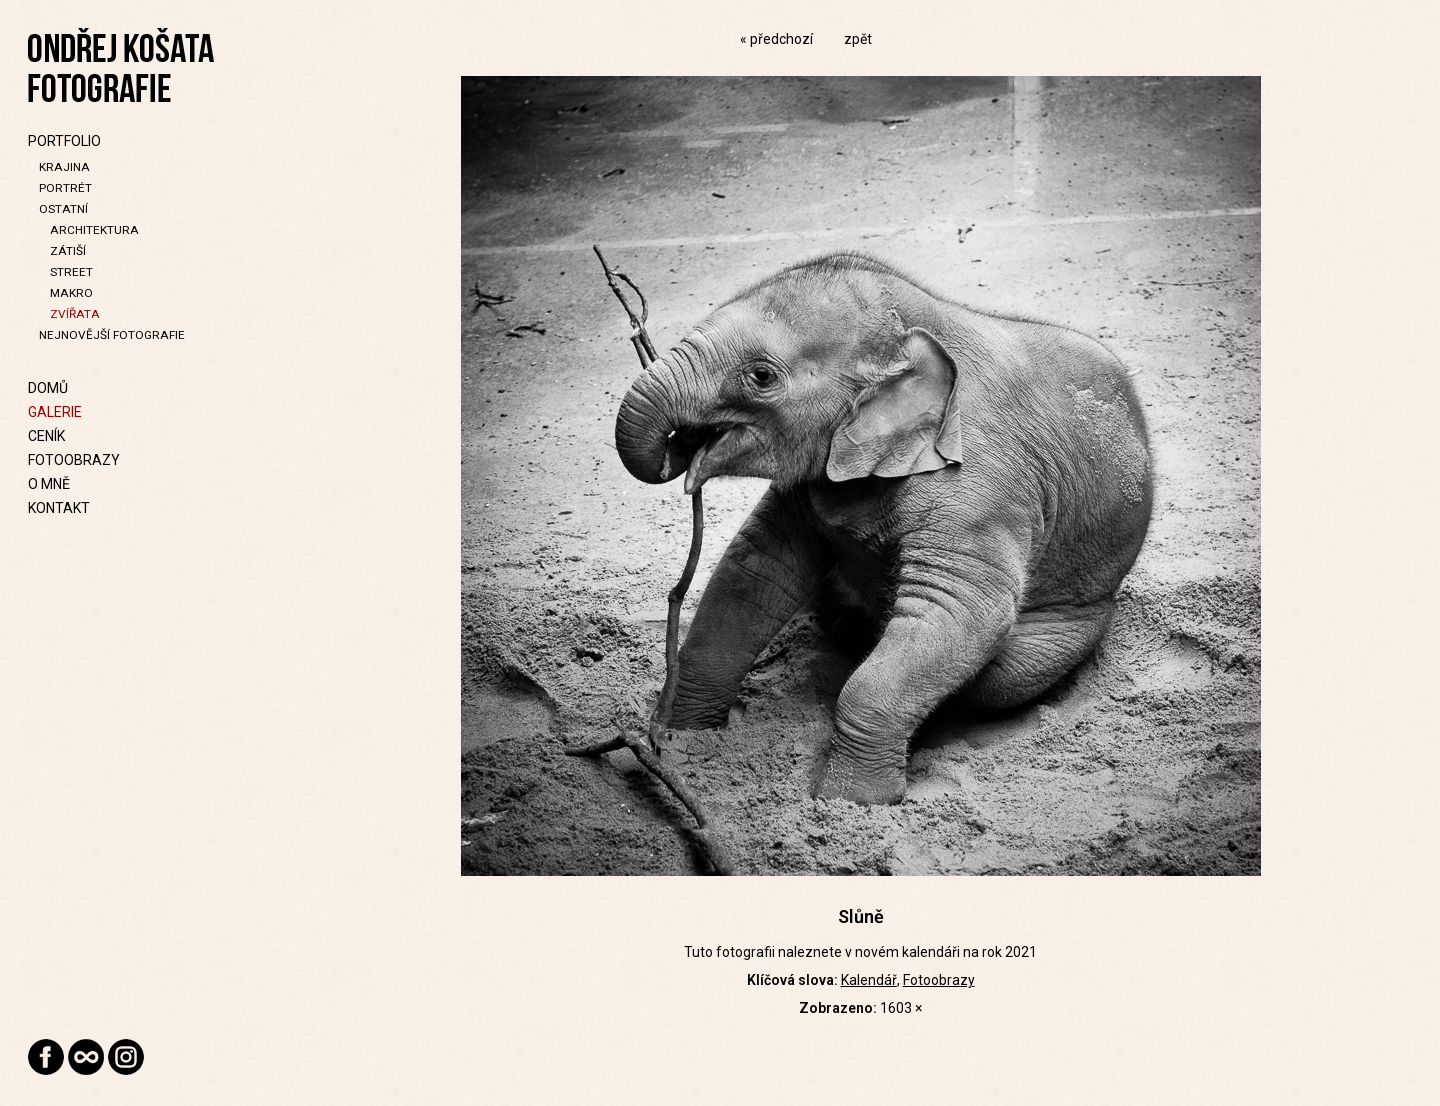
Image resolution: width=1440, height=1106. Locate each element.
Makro (71, 293)
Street (71, 272)
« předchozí (776, 39)
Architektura (94, 230)
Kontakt (59, 508)
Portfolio (64, 141)
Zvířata (75, 314)
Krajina (64, 167)
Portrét (65, 188)
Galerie (55, 412)
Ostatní (63, 209)
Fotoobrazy (74, 460)
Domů (48, 388)
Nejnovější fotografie (112, 335)
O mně (49, 484)
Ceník (46, 436)
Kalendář (869, 980)
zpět (858, 39)
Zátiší (68, 251)
